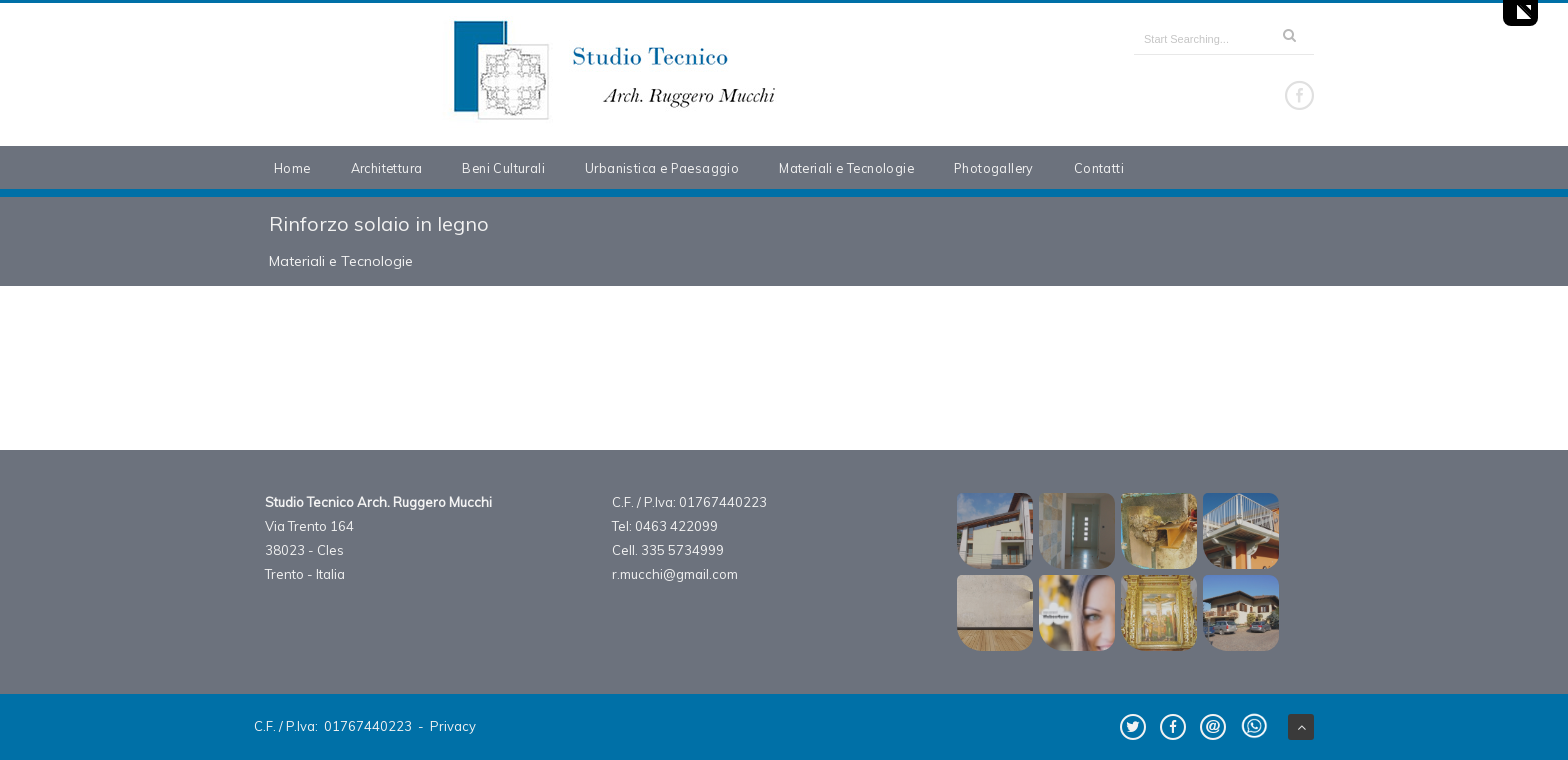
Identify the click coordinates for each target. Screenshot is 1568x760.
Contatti (1099, 168)
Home (292, 168)
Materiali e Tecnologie (846, 168)
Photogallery (994, 168)
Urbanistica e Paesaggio (662, 168)
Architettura (387, 168)
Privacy (453, 726)
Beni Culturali (503, 168)
